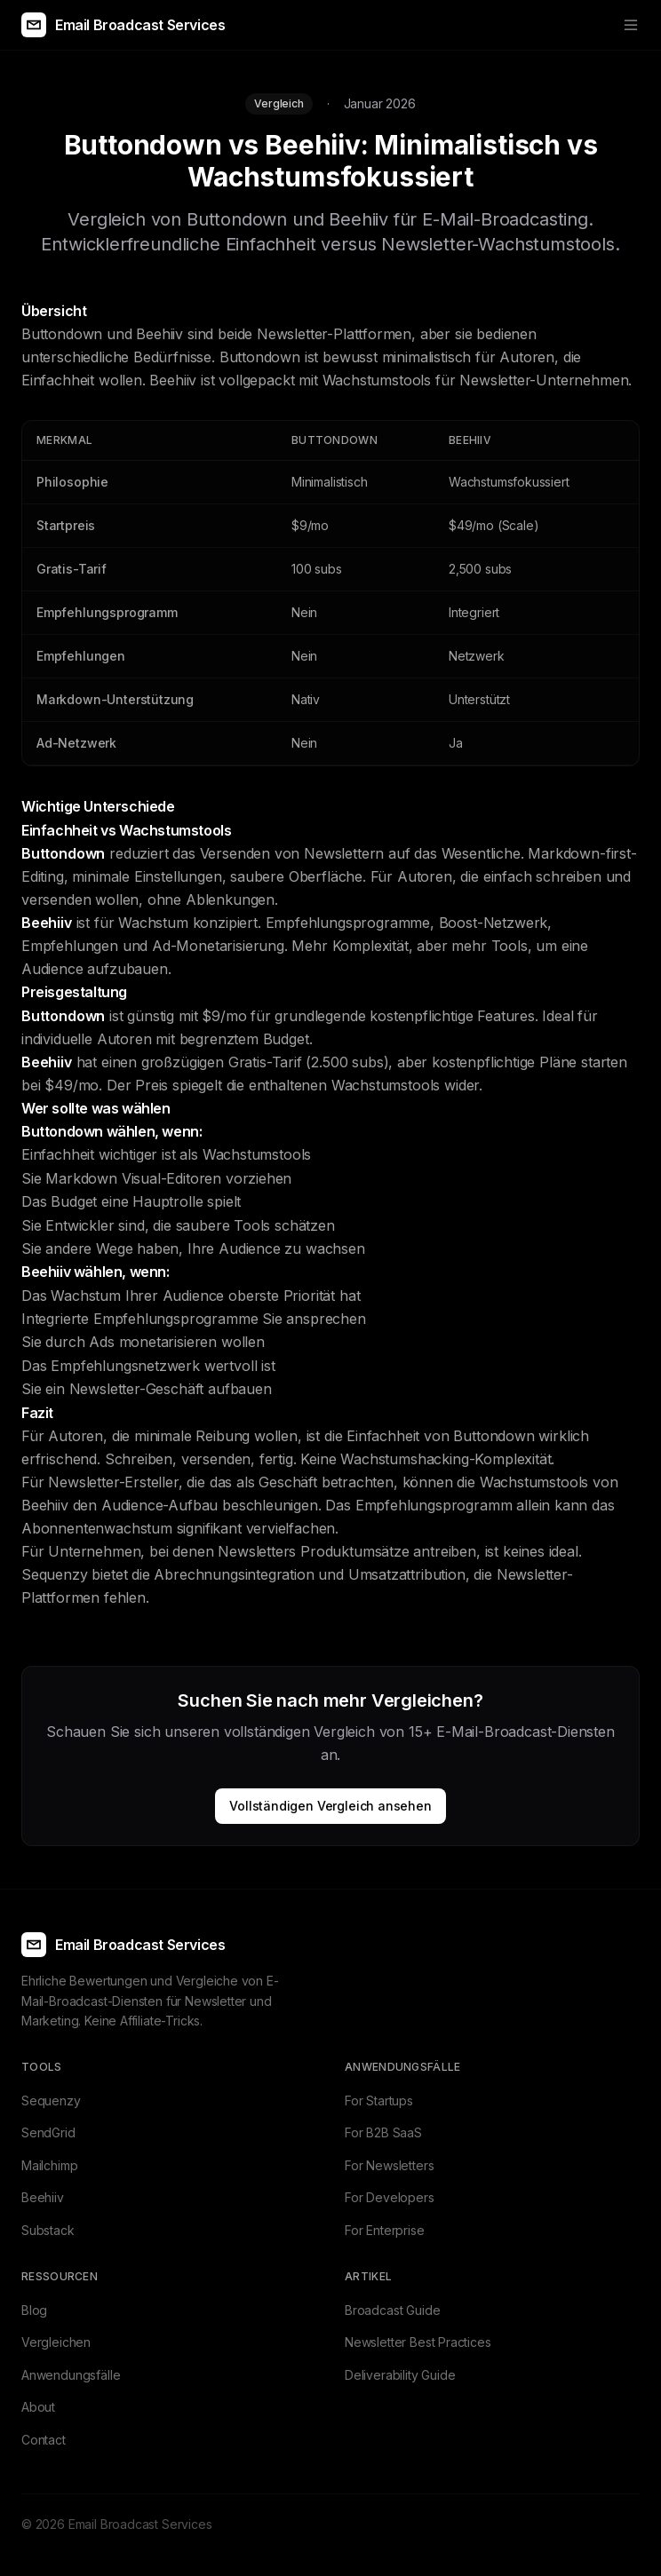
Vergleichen (56, 2342)
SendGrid (48, 2132)
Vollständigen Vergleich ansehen (330, 1805)
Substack (48, 2230)
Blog (34, 2310)
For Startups (379, 2100)
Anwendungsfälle (70, 2374)
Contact (43, 2439)
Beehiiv (42, 2197)
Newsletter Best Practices (418, 2342)
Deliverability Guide (400, 2374)
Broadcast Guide (392, 2310)
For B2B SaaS (383, 2132)
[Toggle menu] (631, 25)
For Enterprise (385, 2230)
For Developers (389, 2197)
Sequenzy (51, 2100)
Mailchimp (49, 2165)
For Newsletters (389, 2165)
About (38, 2406)
